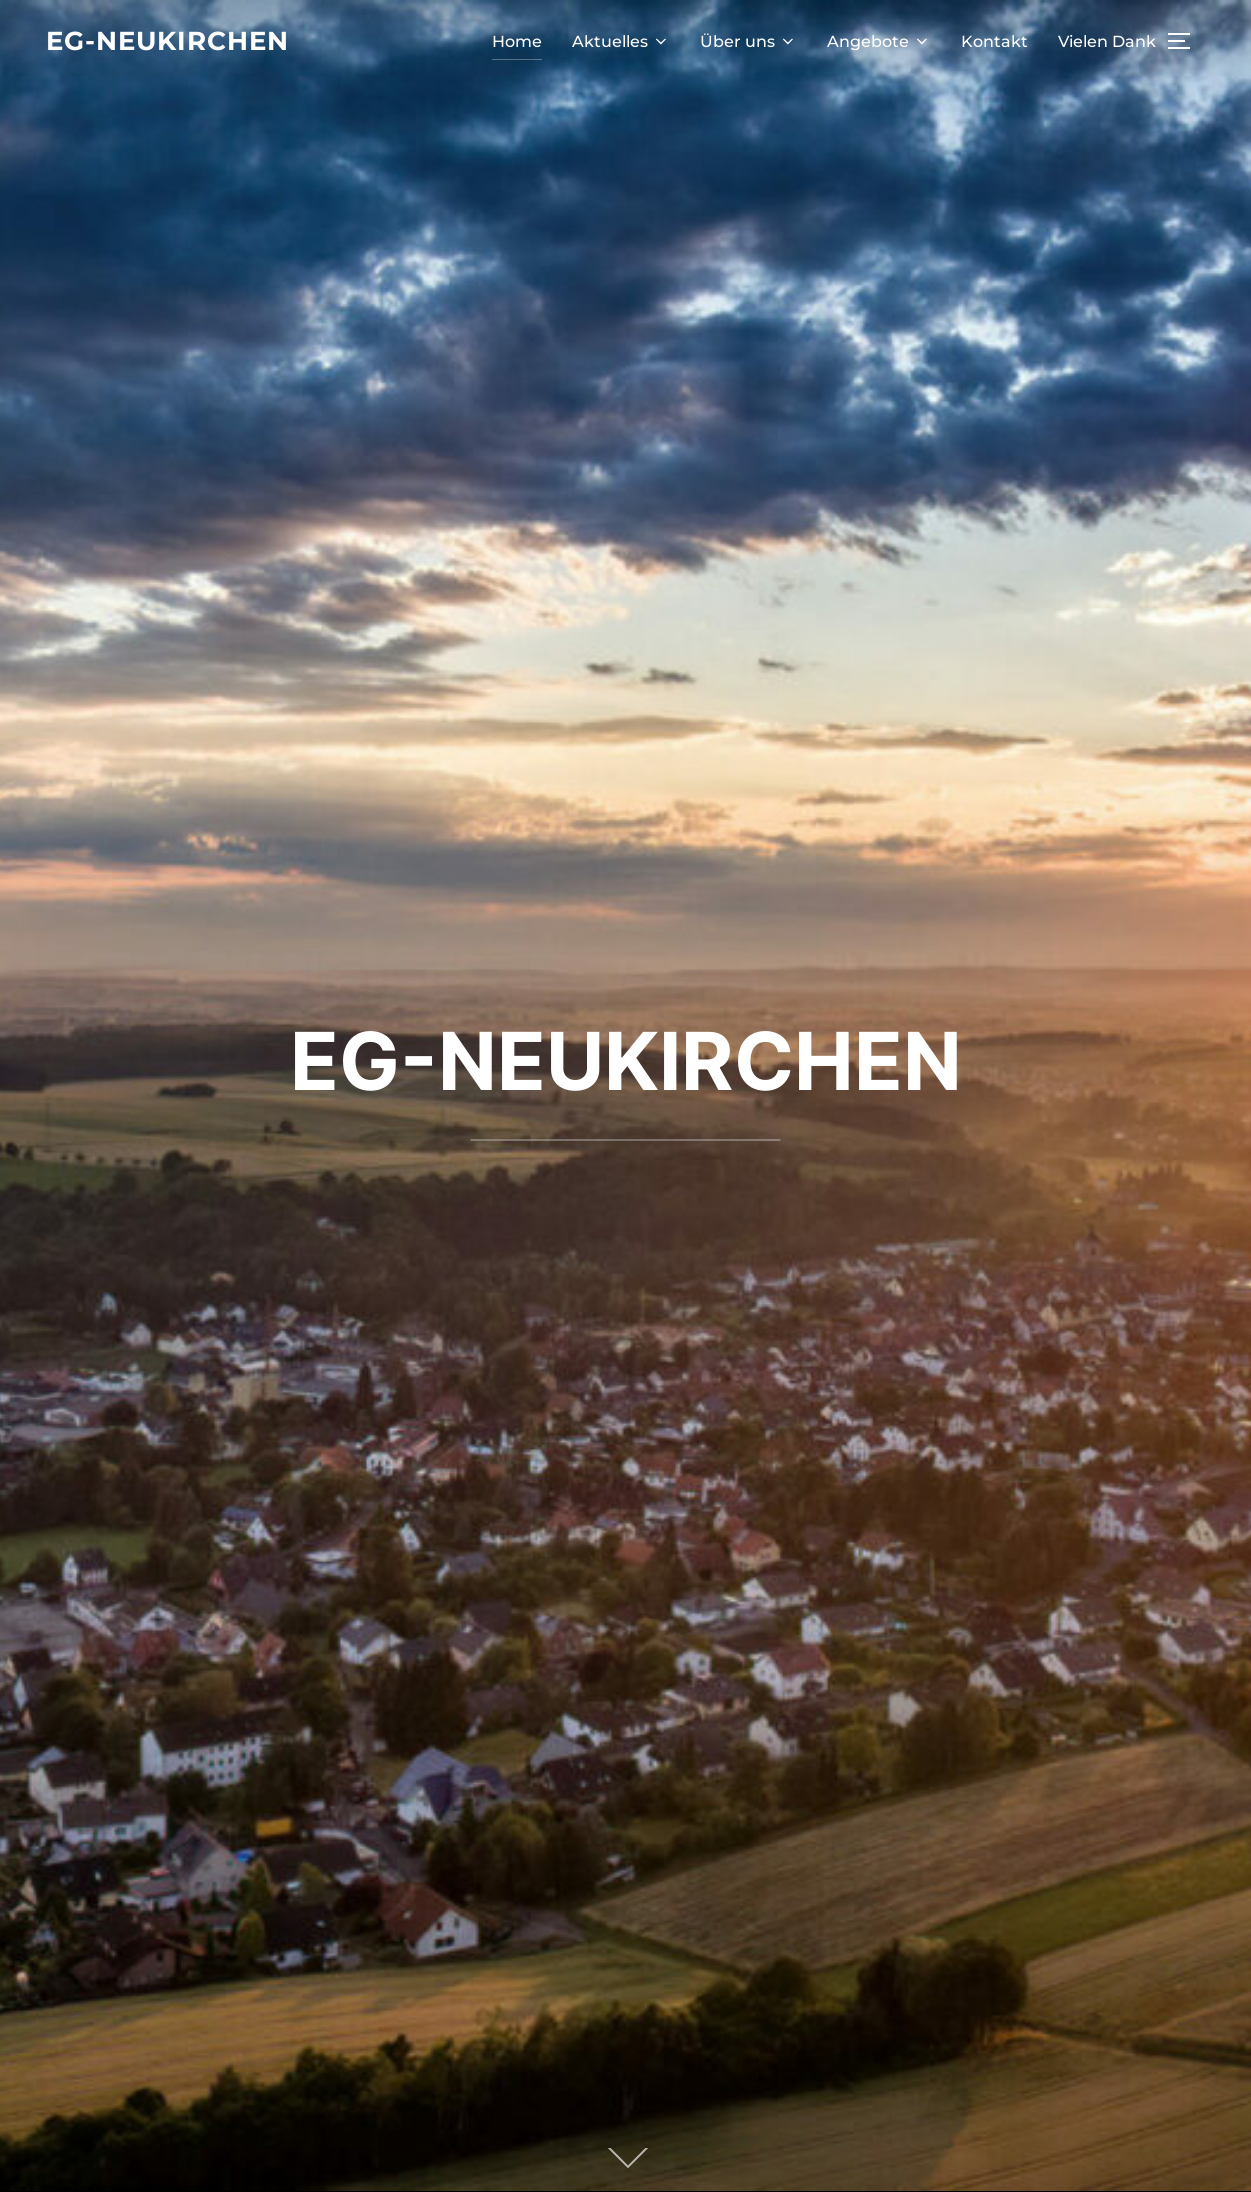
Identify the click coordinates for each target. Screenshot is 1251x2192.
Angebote (879, 41)
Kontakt (994, 41)
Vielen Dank (1107, 41)
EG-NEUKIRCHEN (626, 1060)
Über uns (748, 41)
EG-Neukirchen (167, 41)
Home (517, 41)
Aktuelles (621, 41)
